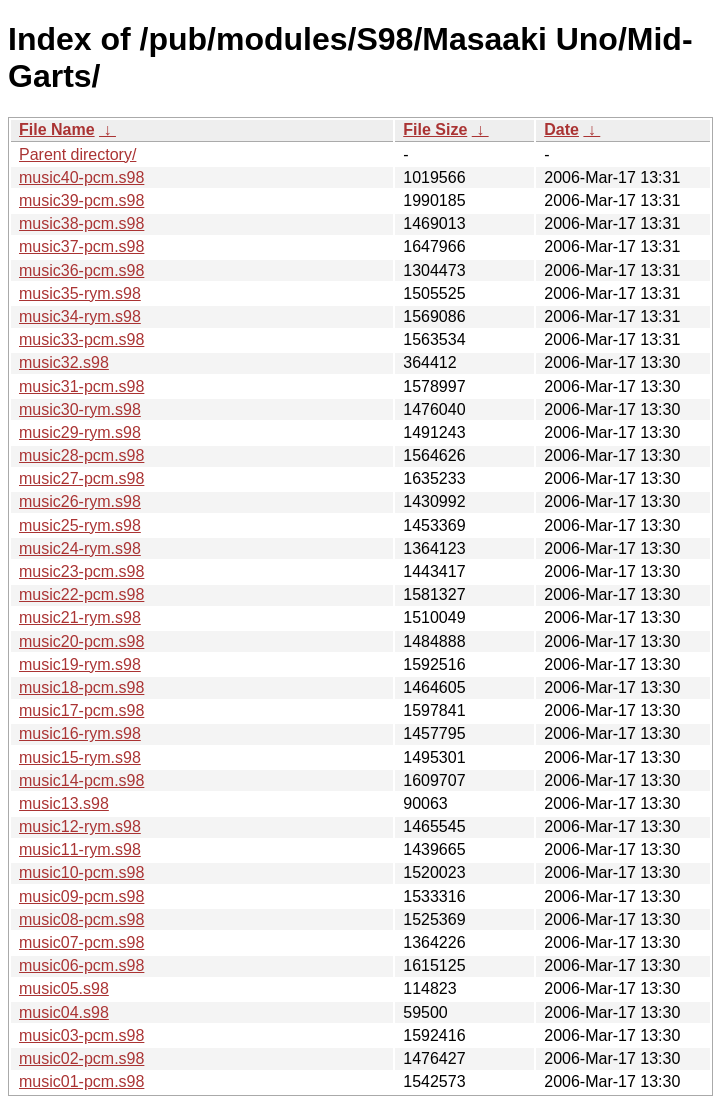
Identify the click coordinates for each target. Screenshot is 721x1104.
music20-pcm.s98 (81, 641)
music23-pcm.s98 (81, 571)
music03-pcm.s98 (81, 1035)
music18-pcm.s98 (81, 687)
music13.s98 (64, 803)
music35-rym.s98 (80, 293)
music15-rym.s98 (80, 757)
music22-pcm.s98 (81, 594)
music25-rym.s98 (80, 525)
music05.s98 (64, 988)
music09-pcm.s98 (81, 896)
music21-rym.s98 (80, 617)
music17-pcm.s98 (81, 710)
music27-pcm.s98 (81, 478)
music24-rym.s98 (80, 548)
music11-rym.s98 (80, 849)
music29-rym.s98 (80, 432)
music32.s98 (64, 362)
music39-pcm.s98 (81, 200)
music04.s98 (64, 1012)
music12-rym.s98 (80, 826)
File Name (57, 129)
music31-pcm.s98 (81, 386)
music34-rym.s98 (80, 316)
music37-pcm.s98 (81, 246)
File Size (435, 129)
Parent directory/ (77, 154)
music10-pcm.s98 (81, 872)
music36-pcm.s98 (81, 270)
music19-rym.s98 (80, 664)
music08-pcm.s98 (81, 919)
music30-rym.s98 (80, 409)
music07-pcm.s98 (81, 942)
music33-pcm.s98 (81, 339)
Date (561, 129)
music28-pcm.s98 (81, 455)
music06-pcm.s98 (81, 965)
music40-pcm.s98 (81, 177)
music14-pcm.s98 (81, 780)
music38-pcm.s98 (81, 223)
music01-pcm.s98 (81, 1081)
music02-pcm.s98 (81, 1058)
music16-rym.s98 (80, 733)
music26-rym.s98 (80, 501)
